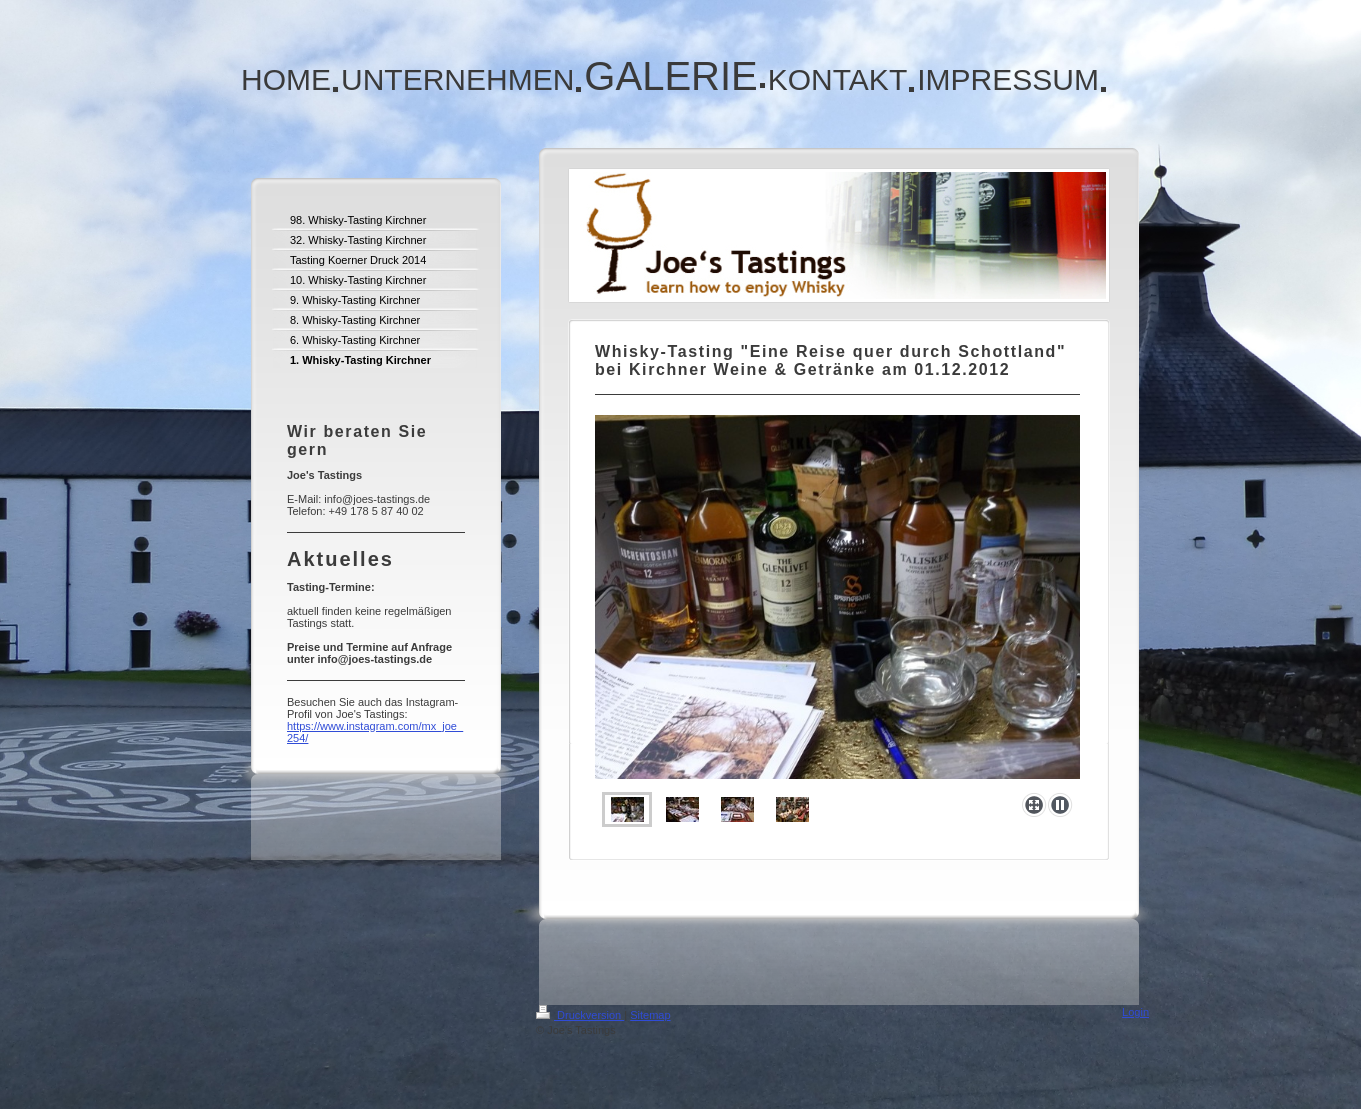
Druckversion (580, 1015)
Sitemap (650, 1015)
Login (1135, 1012)
